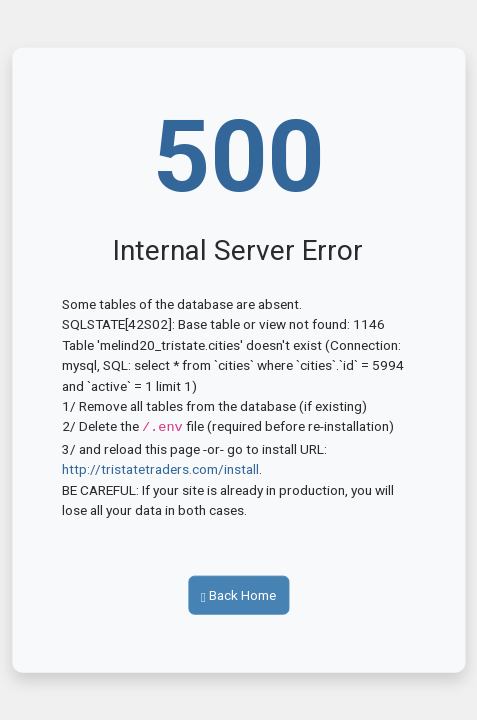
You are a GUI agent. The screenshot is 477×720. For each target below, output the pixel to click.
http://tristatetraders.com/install (160, 468)
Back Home (238, 594)
